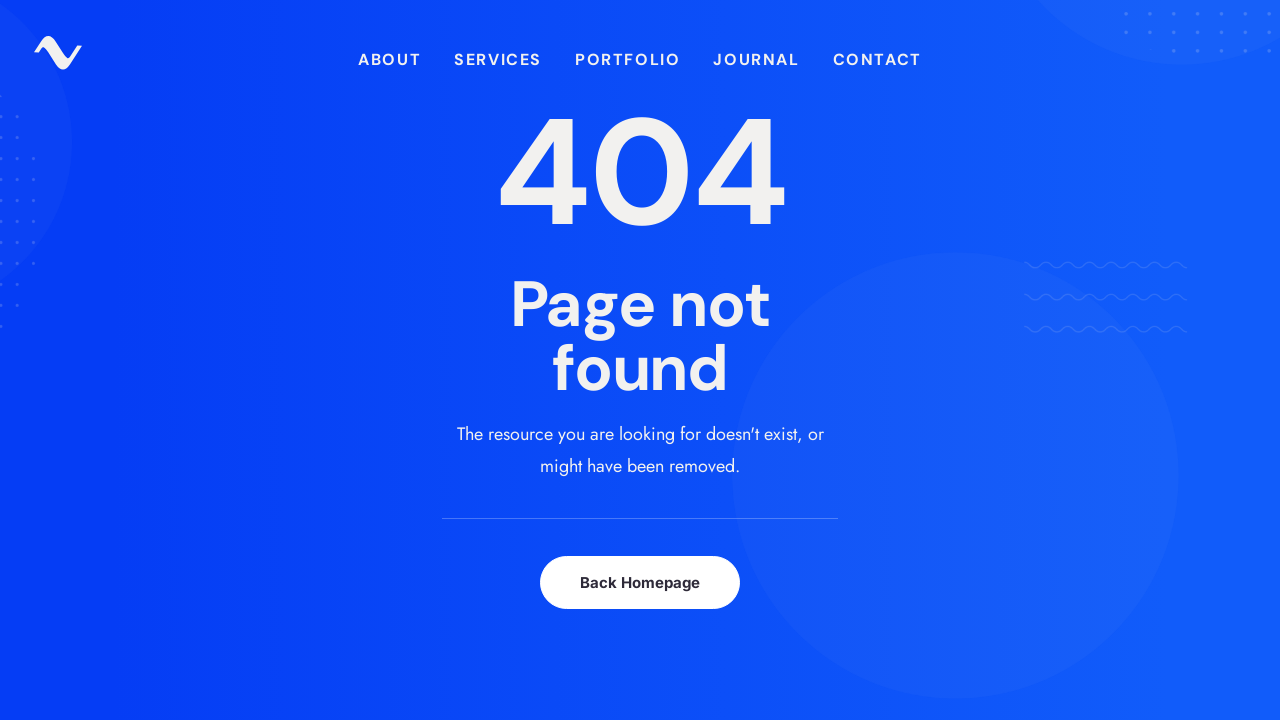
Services (498, 59)
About (389, 59)
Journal (756, 59)
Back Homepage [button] (640, 582)
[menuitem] (389, 60)
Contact (877, 59)
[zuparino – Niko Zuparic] (58, 60)
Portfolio (627, 59)
